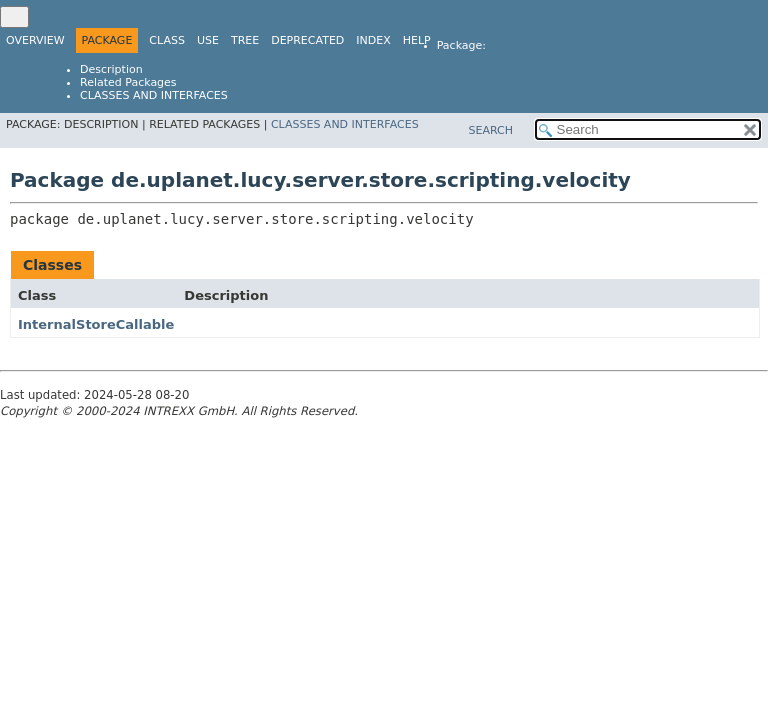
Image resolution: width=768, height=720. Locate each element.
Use (208, 40)
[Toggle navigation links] (14, 17)
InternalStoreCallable (96, 324)
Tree (245, 40)
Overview (35, 40)
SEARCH (490, 130)
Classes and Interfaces (154, 95)
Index (373, 40)
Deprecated (307, 40)
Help (417, 40)
